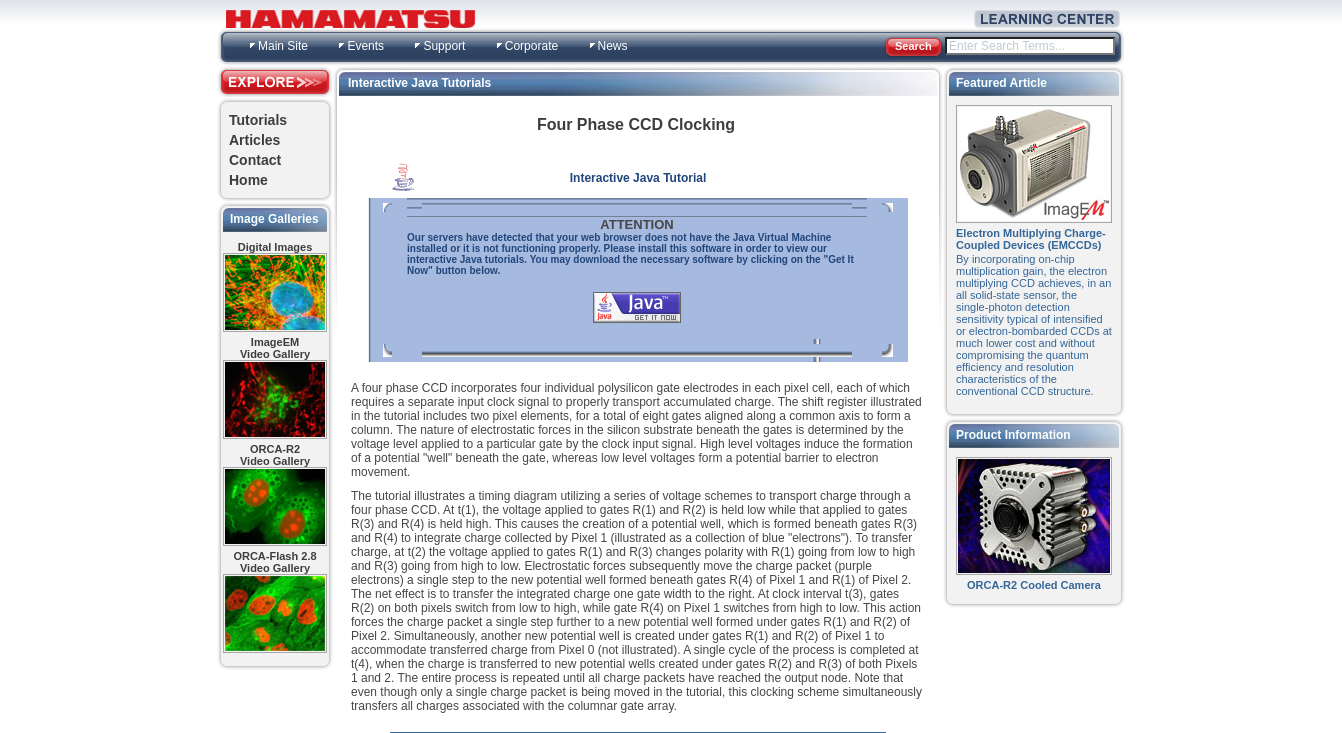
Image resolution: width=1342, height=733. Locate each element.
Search (913, 46)
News (613, 46)
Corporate (531, 46)
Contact (255, 160)
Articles (254, 140)
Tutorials (258, 120)
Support (444, 46)
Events (365, 46)
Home (248, 180)
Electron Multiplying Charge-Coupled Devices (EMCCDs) (1031, 239)
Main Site (283, 46)
